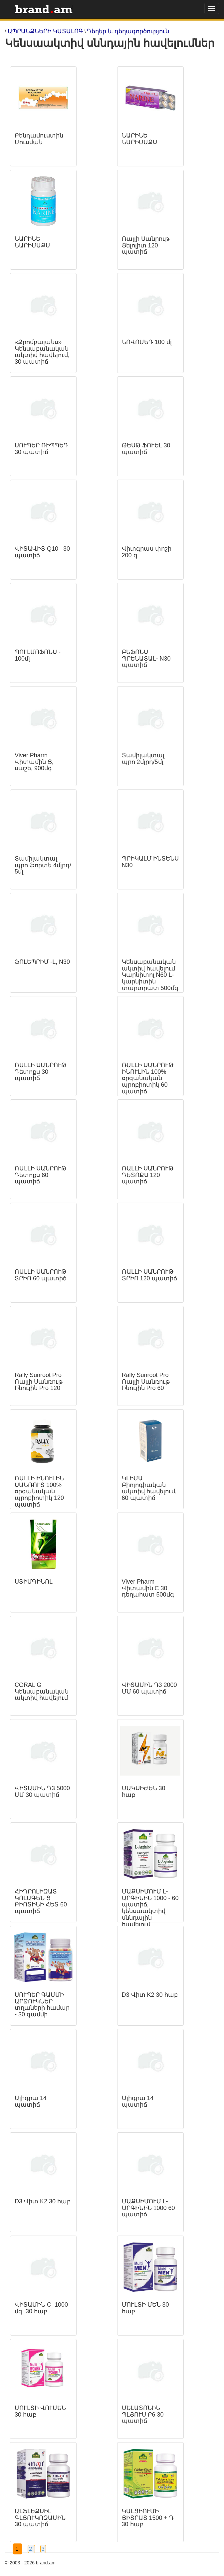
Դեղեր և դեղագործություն (128, 31)
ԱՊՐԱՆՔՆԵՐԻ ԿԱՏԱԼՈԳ (45, 31)
